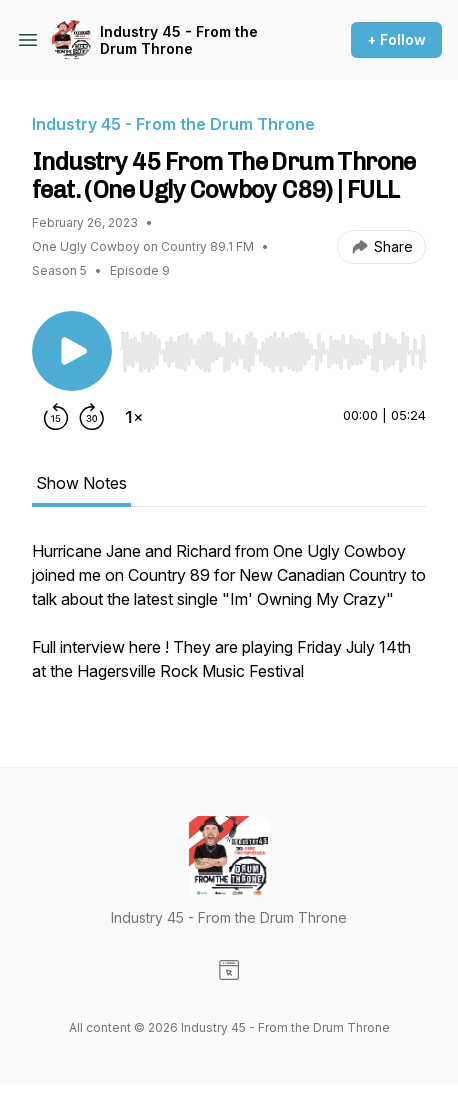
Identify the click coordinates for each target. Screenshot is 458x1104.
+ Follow (396, 39)
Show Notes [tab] (81, 483)
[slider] (273, 352)
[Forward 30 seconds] (92, 417)
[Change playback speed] (134, 417)
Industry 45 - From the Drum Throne (179, 40)
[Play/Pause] (72, 351)
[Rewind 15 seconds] (56, 417)
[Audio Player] (273, 346)
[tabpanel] (229, 621)
